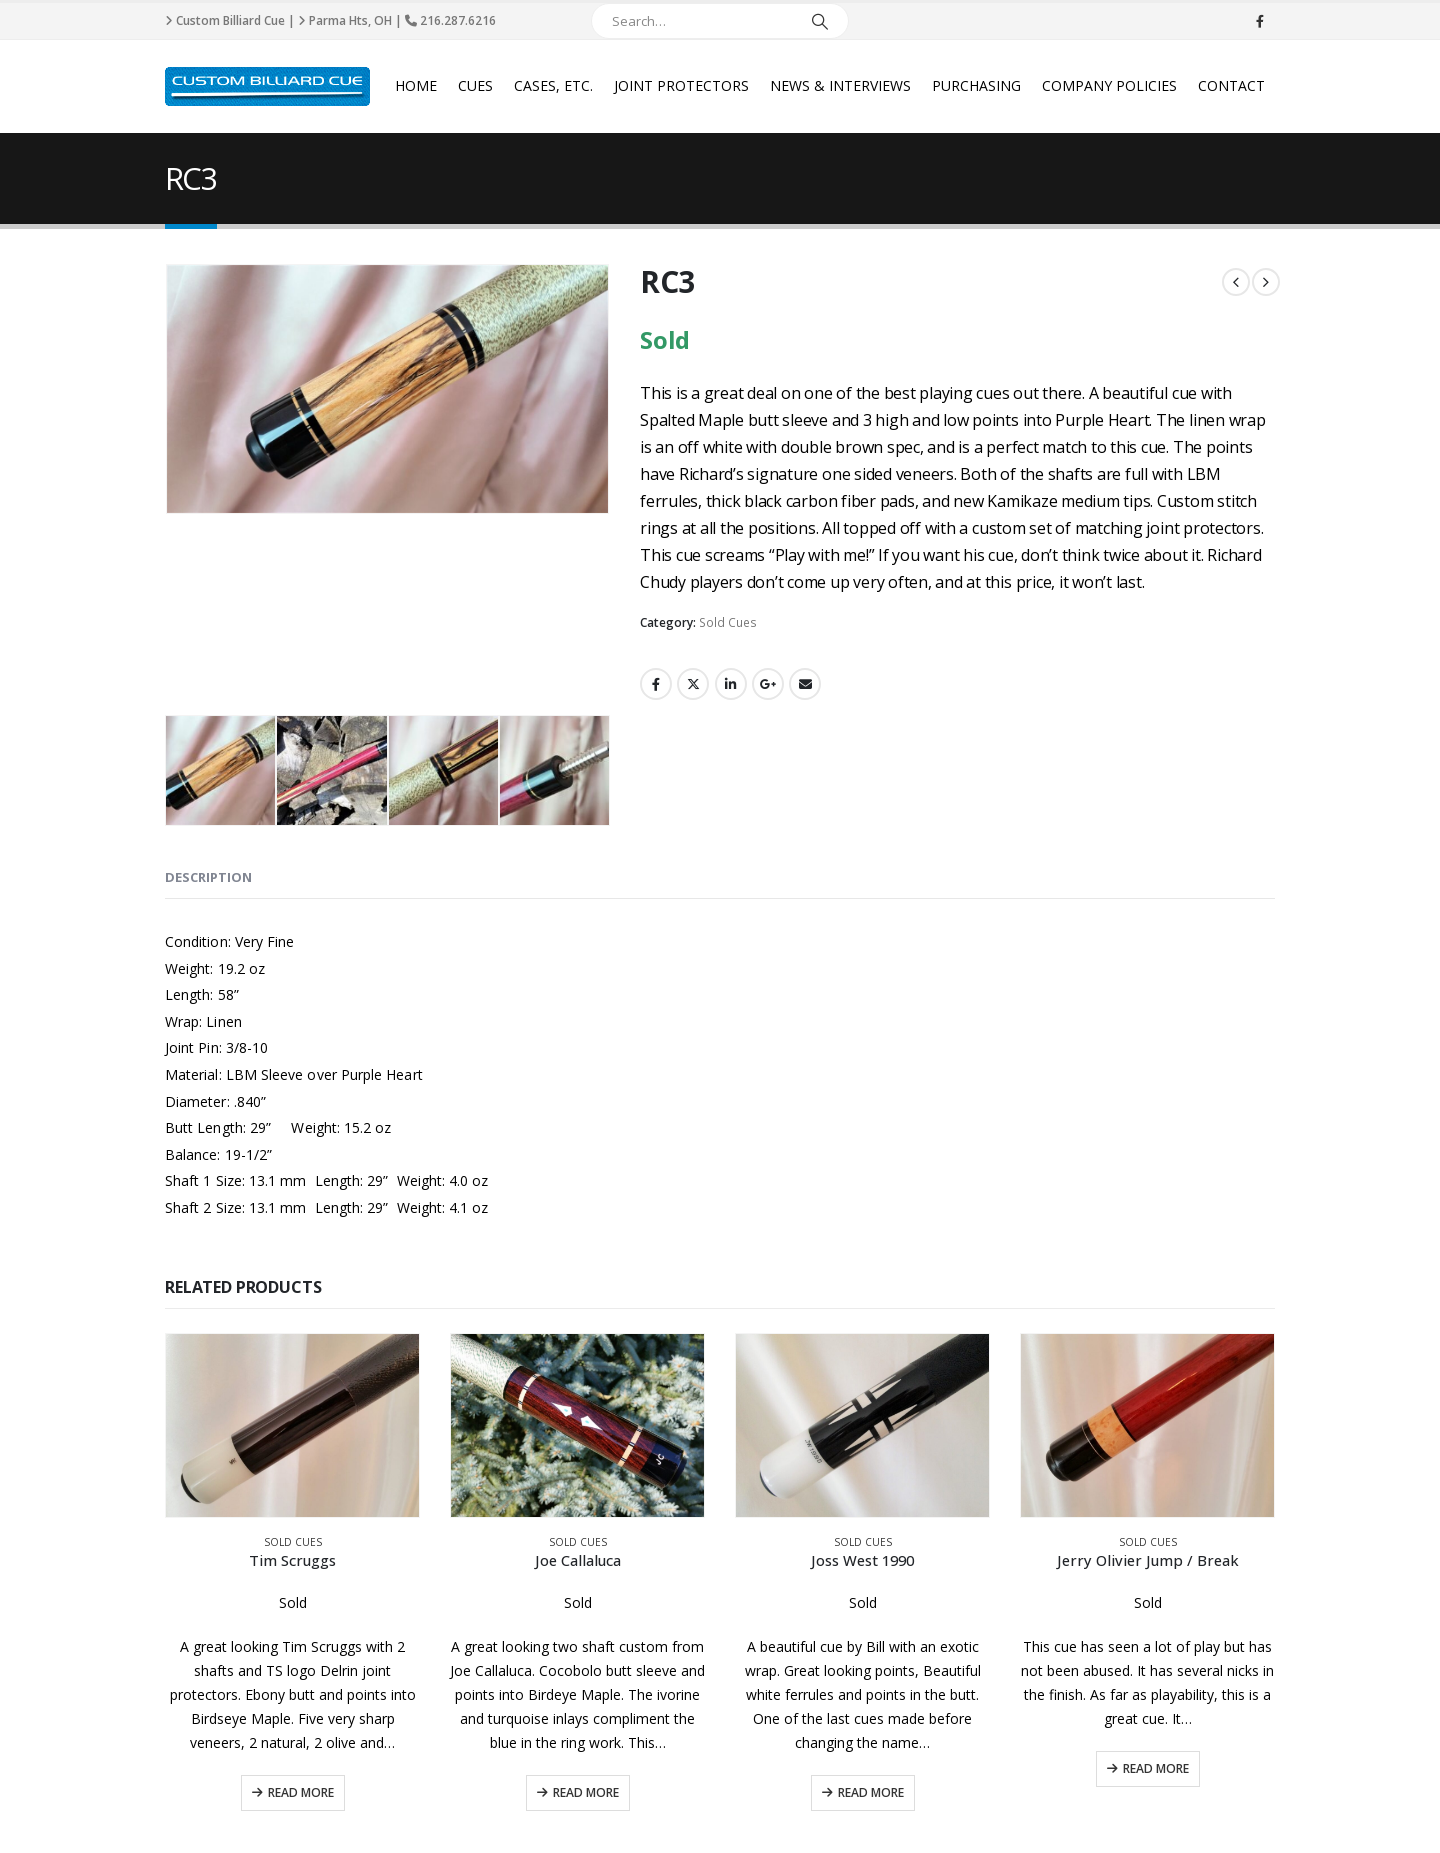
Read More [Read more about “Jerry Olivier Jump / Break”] (1156, 1646)
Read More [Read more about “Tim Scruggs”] (301, 1670)
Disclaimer (411, 1808)
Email (805, 684)
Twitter (693, 684)
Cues (475, 85)
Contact (1231, 85)
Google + (768, 684)
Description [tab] (208, 755)
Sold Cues (728, 622)
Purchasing (976, 85)
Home (416, 85)
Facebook (656, 684)
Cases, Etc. (553, 85)
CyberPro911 (1240, 1808)
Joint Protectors (681, 85)
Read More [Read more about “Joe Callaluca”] (586, 1670)
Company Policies (1109, 85)
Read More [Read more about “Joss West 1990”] (871, 1670)
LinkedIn (731, 684)
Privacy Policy (490, 1808)
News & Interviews (840, 85)
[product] (292, 1303)
